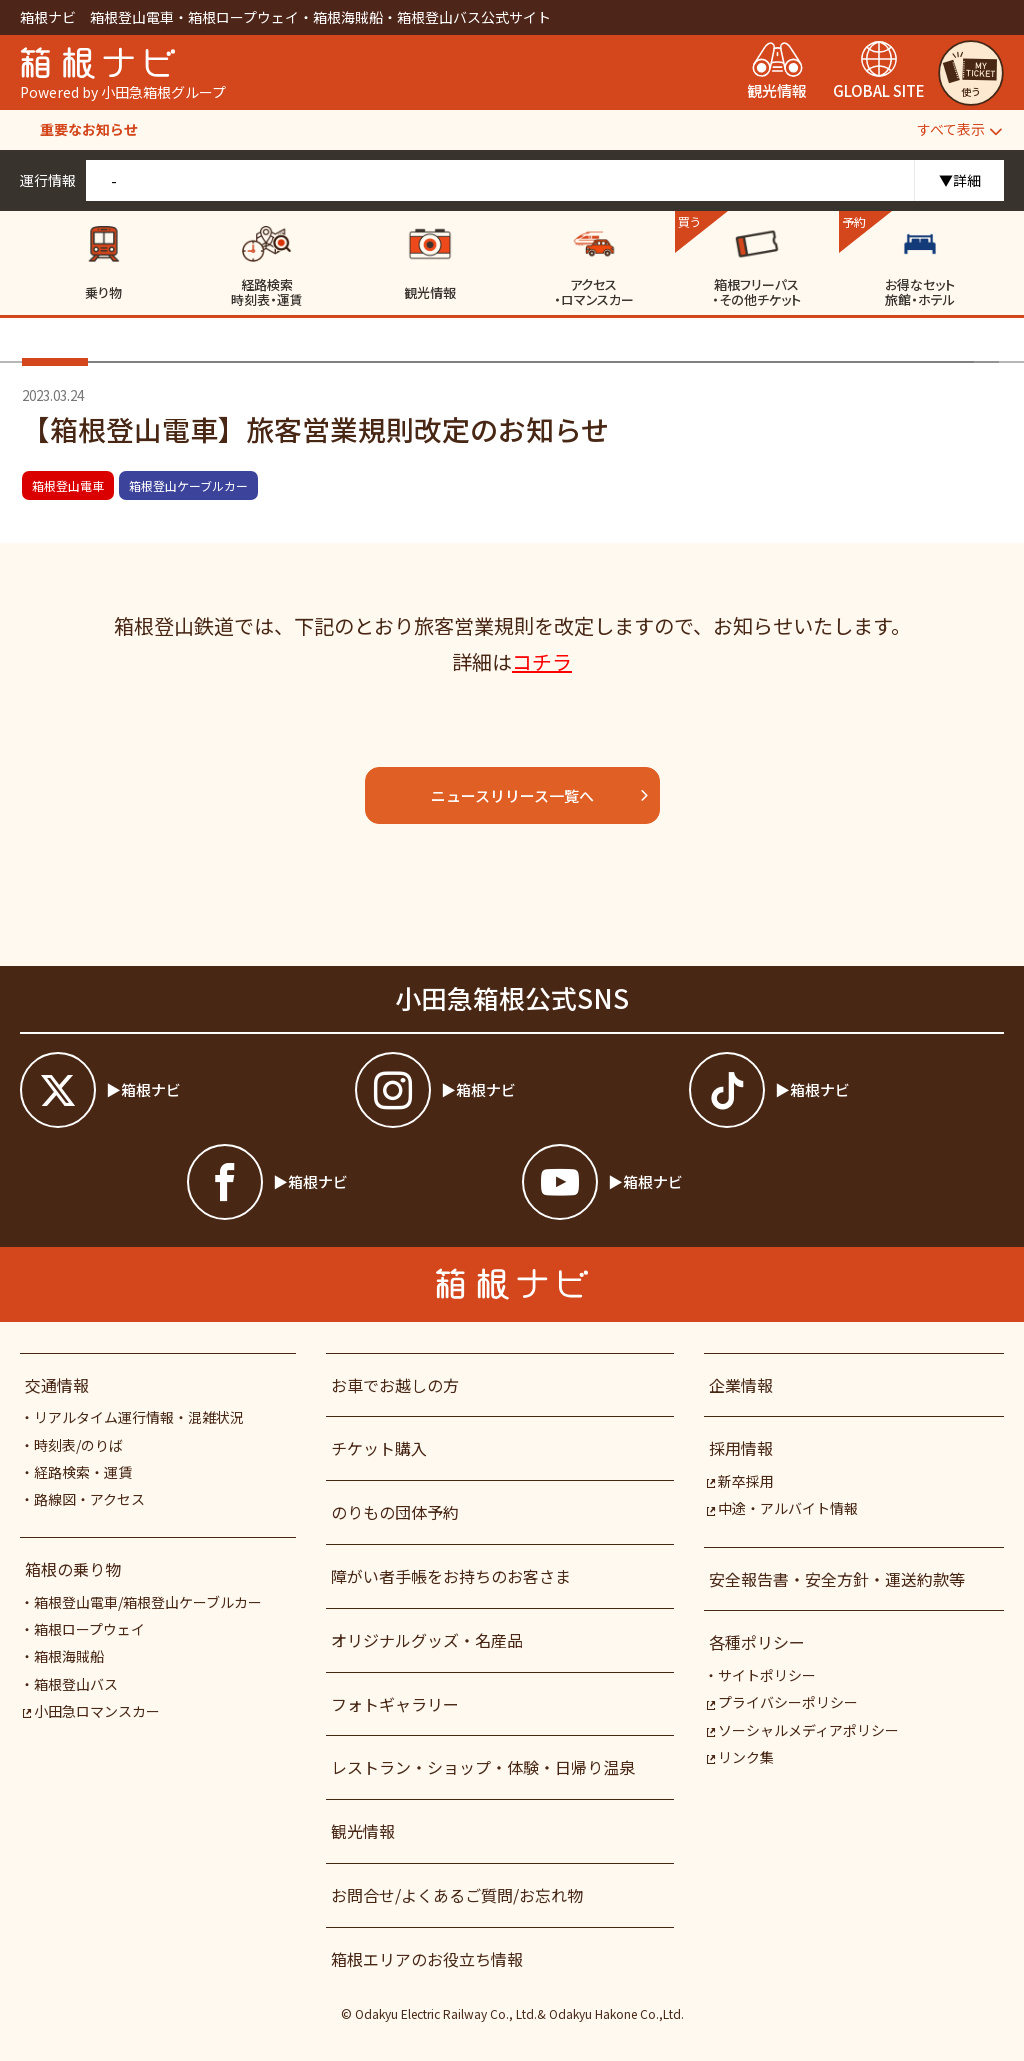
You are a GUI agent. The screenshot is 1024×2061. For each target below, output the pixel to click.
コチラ (542, 661)
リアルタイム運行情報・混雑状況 (139, 1417)
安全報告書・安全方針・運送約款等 (837, 1579)
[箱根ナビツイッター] (177, 1090)
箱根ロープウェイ (89, 1629)
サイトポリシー (767, 1675)
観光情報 (363, 1831)
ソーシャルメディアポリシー (803, 1730)
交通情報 (57, 1385)
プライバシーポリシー (782, 1702)
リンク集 (740, 1757)
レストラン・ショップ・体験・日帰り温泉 (483, 1767)
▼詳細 (960, 180)
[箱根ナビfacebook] (344, 1182)
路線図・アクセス (89, 1499)
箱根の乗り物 (73, 1569)
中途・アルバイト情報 (782, 1508)
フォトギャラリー (395, 1704)
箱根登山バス (76, 1684)
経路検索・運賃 (83, 1472)
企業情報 (741, 1385)
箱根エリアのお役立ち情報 (427, 1959)
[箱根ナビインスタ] (512, 1090)
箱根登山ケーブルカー (188, 485)
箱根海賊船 (69, 1656)
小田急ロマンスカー (91, 1711)
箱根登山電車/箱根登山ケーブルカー (148, 1602)
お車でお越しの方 (395, 1385)
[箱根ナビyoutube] (679, 1182)
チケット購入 (379, 1448)
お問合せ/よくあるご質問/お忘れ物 (457, 1895)
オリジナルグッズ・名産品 (427, 1640)
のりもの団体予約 (395, 1512)
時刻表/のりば (78, 1445)
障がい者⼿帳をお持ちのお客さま (451, 1576)
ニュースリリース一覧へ (540, 795)
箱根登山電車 (68, 485)
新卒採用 (740, 1481)
